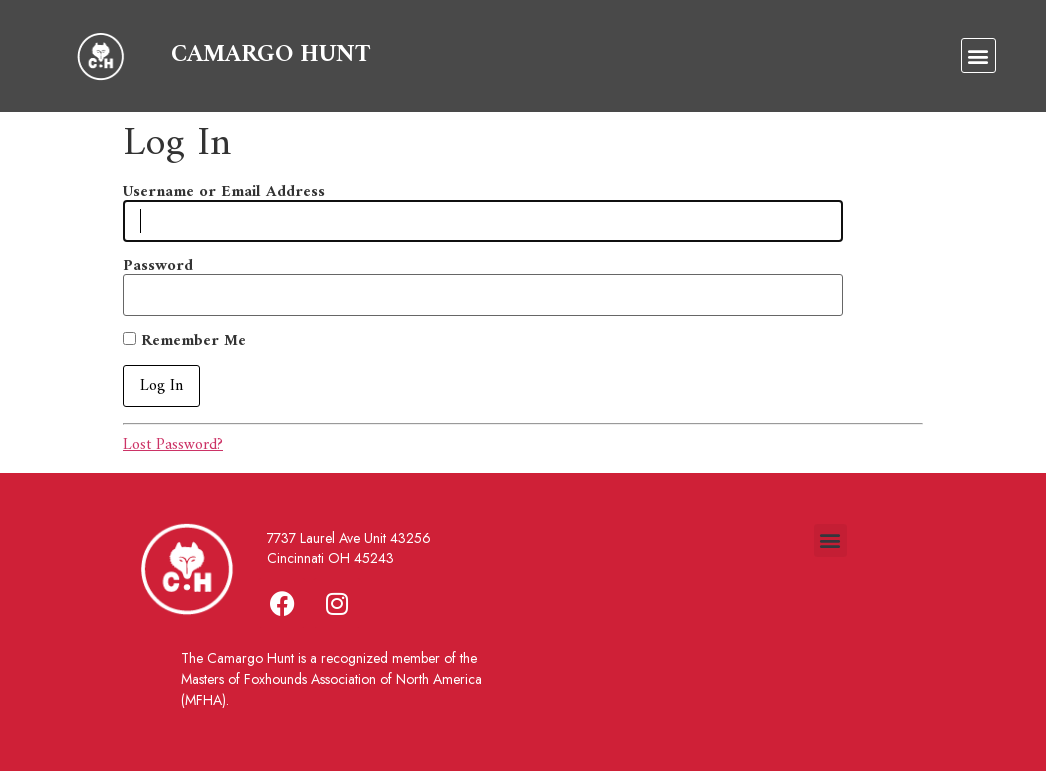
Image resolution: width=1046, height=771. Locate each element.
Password (158, 266)
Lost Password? (173, 445)
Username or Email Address (224, 192)
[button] (978, 55)
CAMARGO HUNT (270, 55)
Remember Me (184, 340)
